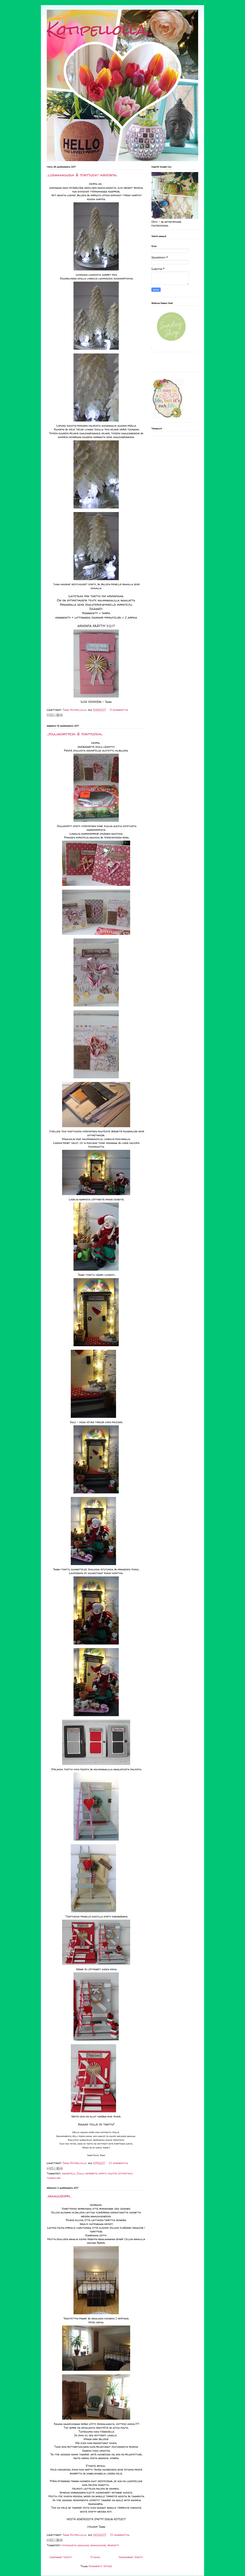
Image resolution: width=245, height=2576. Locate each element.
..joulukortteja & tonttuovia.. (75, 734)
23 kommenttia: (118, 2163)
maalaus (83, 2545)
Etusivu (95, 2557)
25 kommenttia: (120, 2535)
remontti (113, 2545)
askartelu (68, 2173)
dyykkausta (69, 2545)
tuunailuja (54, 2178)
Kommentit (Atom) (100, 2566)
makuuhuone (98, 2545)
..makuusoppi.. (59, 2196)
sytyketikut (125, 2173)
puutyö (112, 2173)
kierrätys (91, 2173)
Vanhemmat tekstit (131, 2557)
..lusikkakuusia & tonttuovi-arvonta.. (82, 175)
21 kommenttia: (119, 710)
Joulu (80, 2173)
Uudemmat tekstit (60, 2557)
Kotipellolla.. (100, 30)
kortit (103, 2173)
